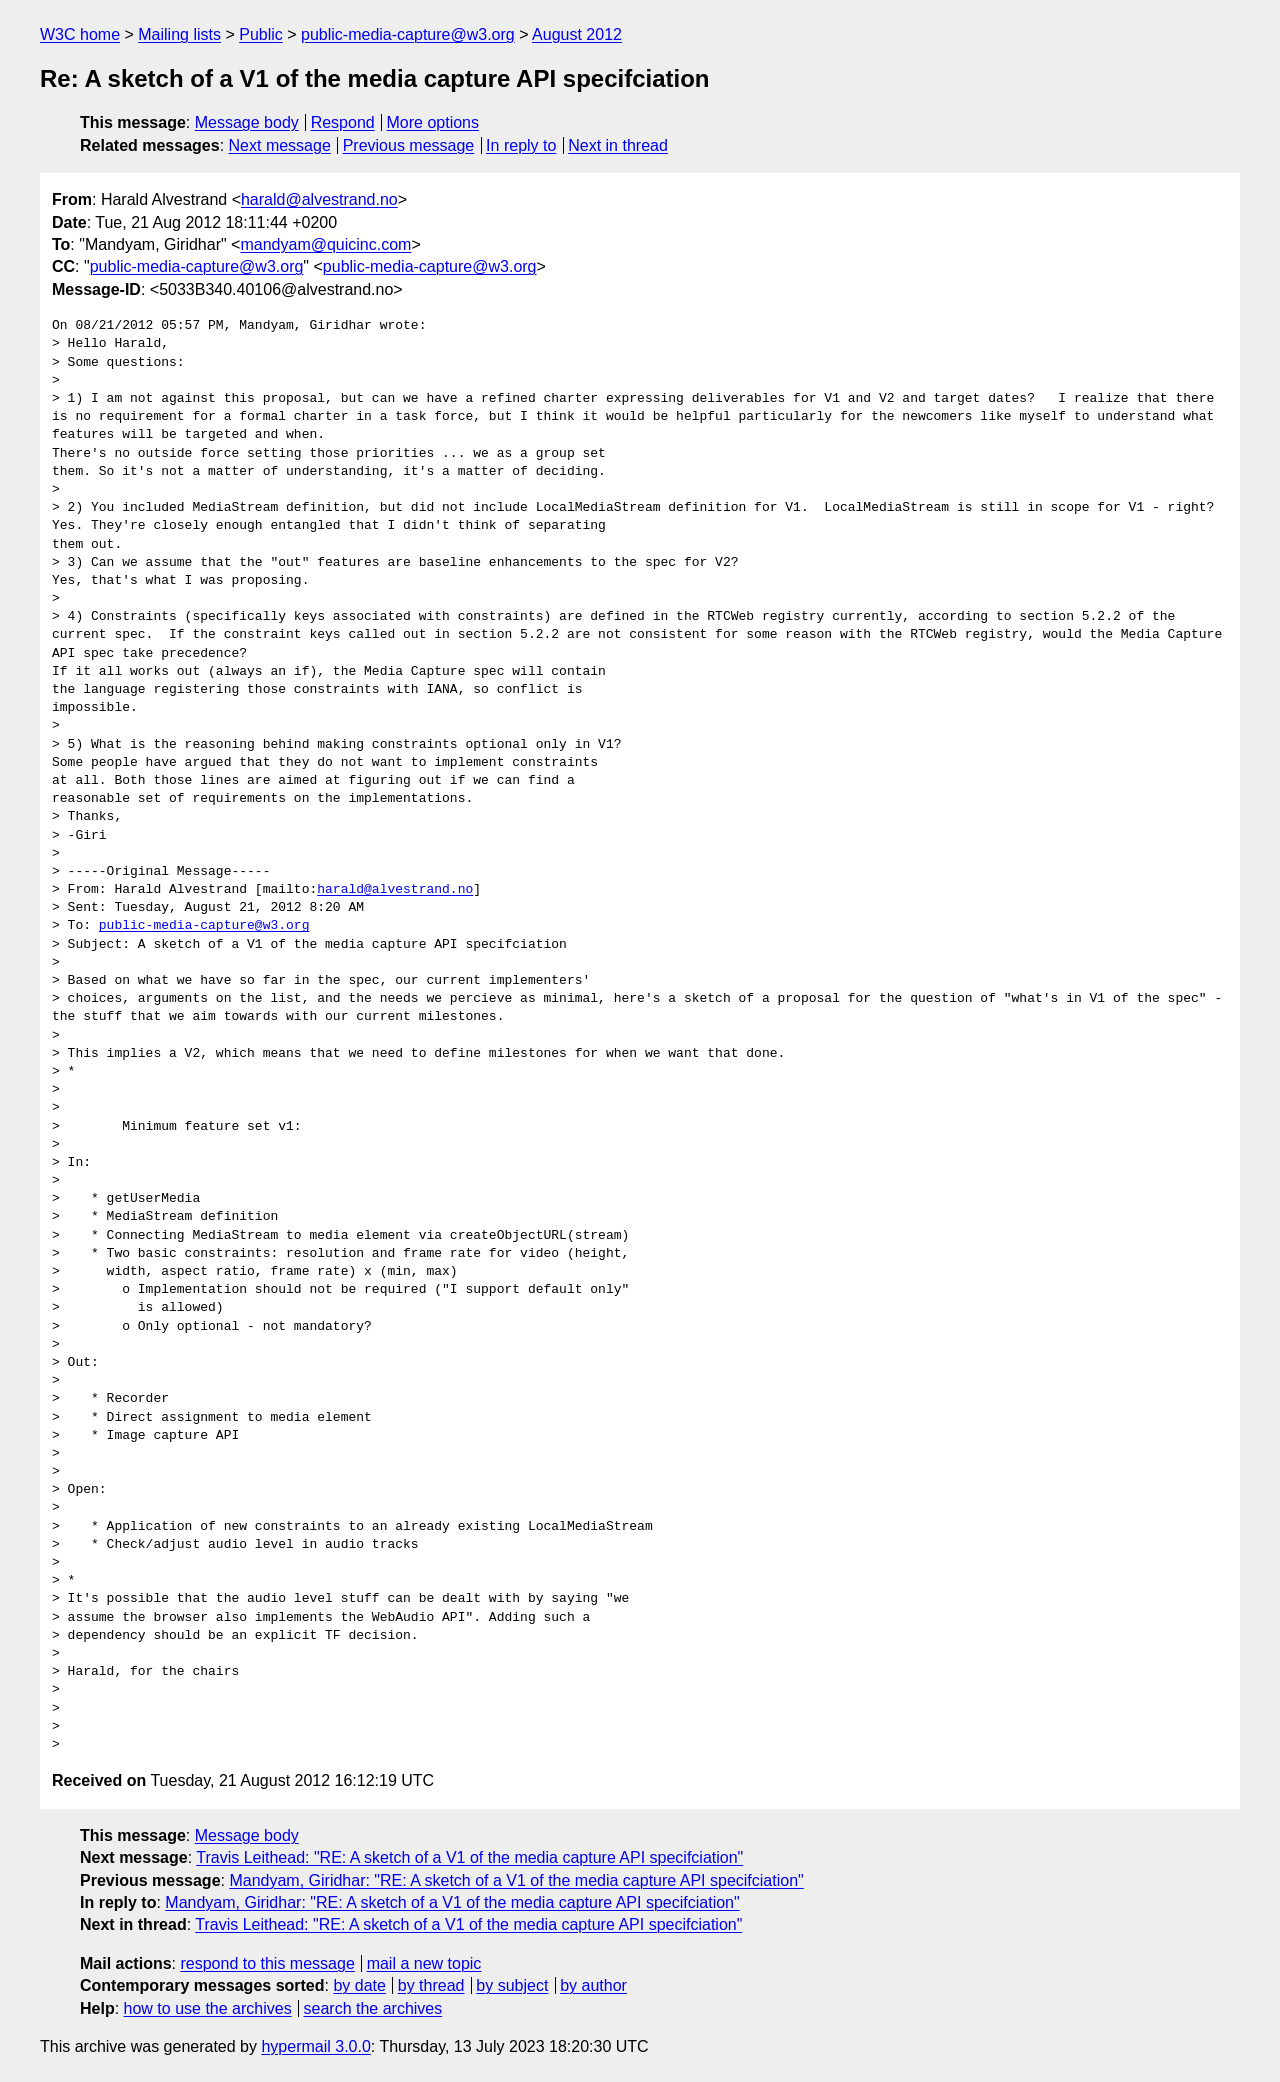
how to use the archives (208, 2008)
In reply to (521, 145)
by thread (431, 1985)
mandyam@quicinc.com (325, 244)
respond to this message (267, 1963)
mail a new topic (424, 1963)
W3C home (80, 34)
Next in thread (618, 145)
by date (359, 1985)
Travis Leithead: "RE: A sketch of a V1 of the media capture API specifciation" (469, 1857)
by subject (512, 1985)
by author (593, 1985)
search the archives (373, 2008)
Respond (343, 122)
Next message (280, 145)
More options (433, 122)
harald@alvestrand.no (319, 199)
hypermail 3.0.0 (315, 2046)
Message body (247, 122)
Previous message (409, 145)
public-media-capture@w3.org (408, 34)
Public (261, 34)
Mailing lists (179, 34)
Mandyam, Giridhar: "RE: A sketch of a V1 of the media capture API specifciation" (516, 1880)
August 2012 (577, 34)
